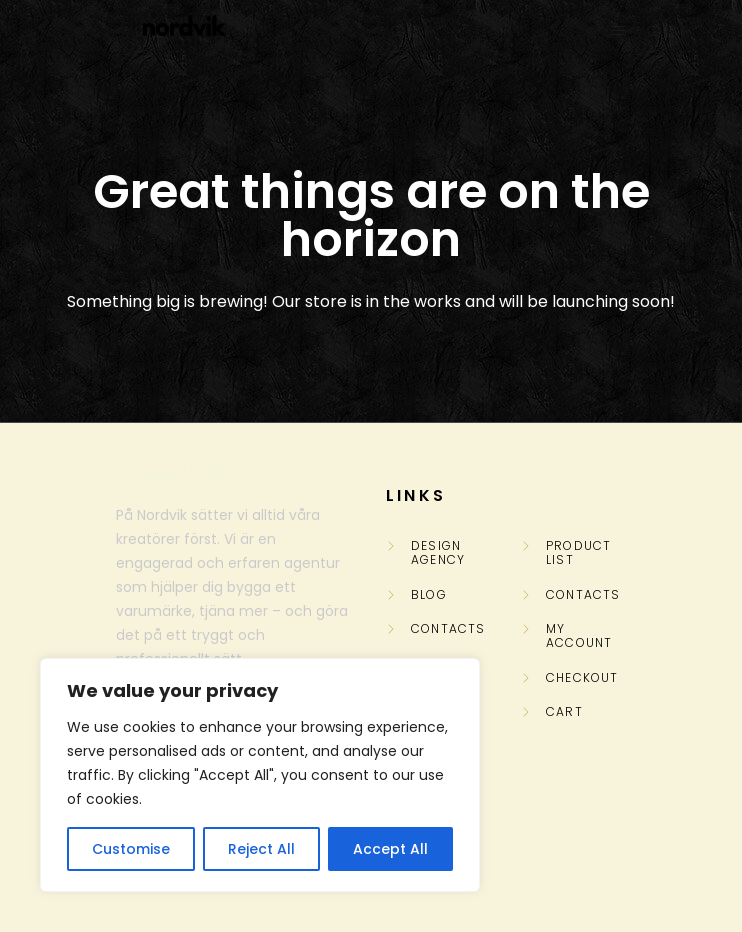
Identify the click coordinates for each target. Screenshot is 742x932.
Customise (131, 849)
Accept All (390, 849)
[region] (260, 775)
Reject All (261, 849)
